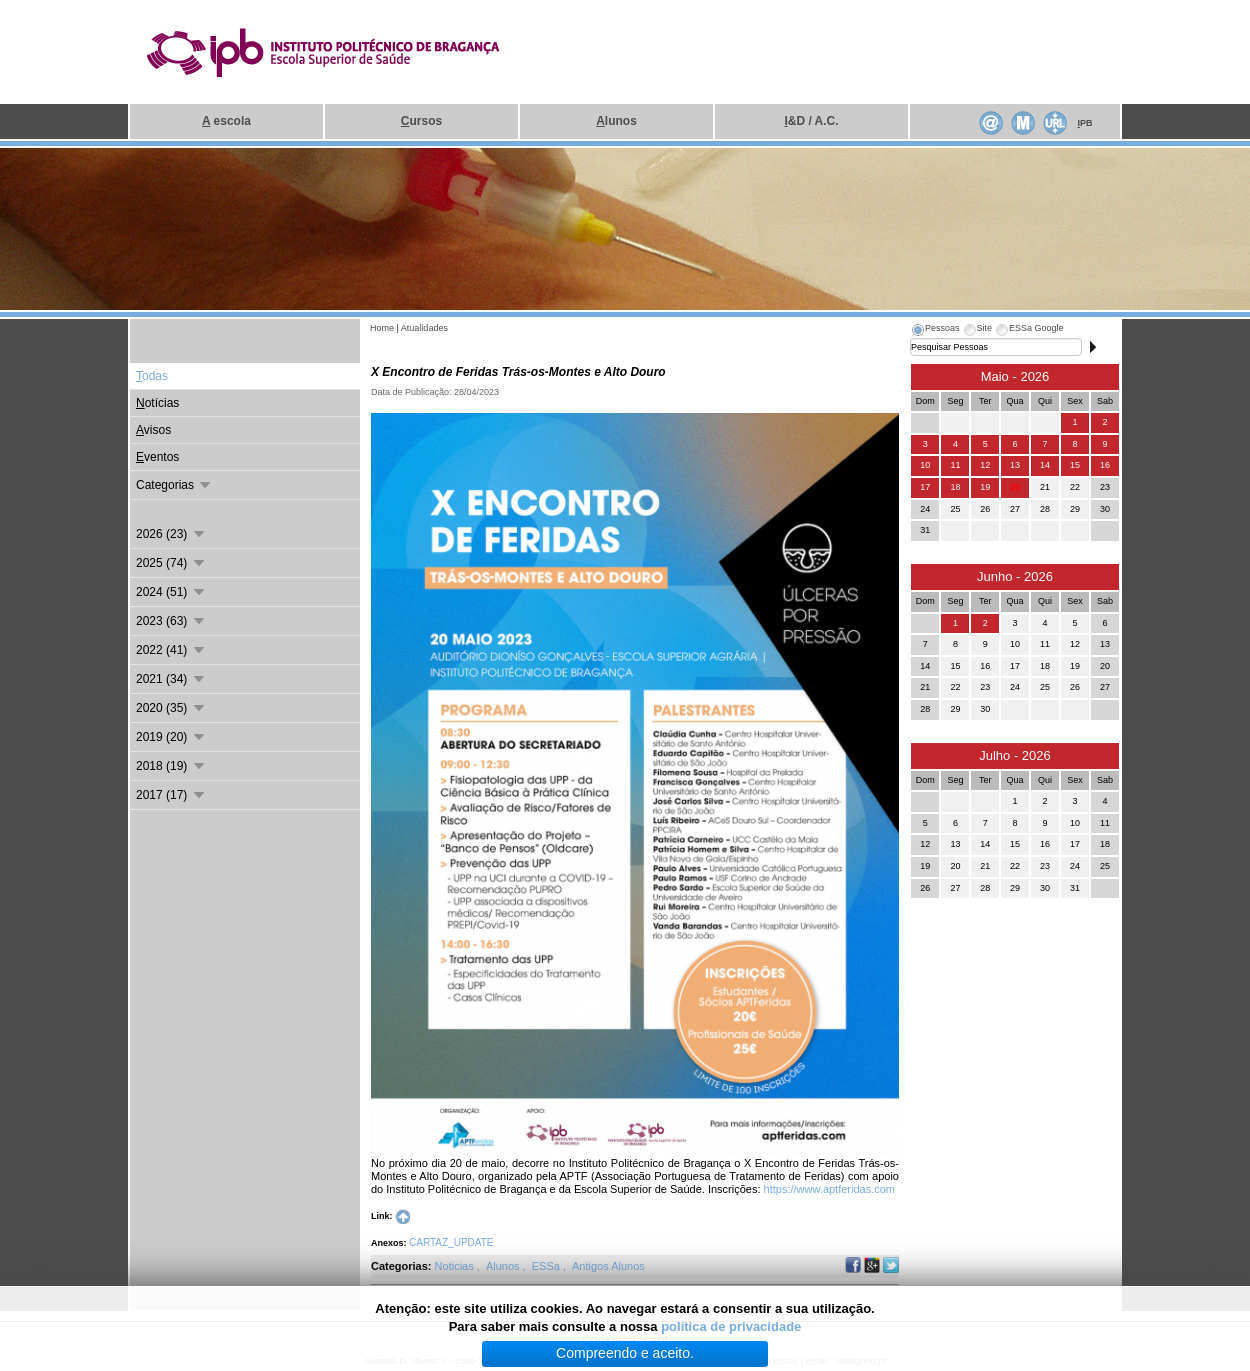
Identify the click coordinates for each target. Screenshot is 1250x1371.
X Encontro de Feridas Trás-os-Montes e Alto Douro (518, 372)
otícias (157, 403)
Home (382, 328)
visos (153, 430)
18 (955, 487)
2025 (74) (171, 563)
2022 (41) (171, 650)
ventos (157, 457)
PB (1084, 123)
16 (1105, 465)
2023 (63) (171, 621)
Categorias (174, 485)
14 (1045, 465)
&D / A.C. (811, 121)
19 (985, 487)
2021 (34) (171, 679)
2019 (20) (171, 737)
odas (152, 376)
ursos (421, 121)
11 (955, 465)
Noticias (456, 1266)
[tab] (935, 331)
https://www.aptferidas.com (829, 1189)
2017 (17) (171, 795)
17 (925, 487)
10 (925, 465)
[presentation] (935, 331)
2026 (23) (171, 534)
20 (1015, 487)
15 (1075, 465)
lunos (616, 121)
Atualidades (424, 328)
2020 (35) (171, 708)
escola (226, 121)
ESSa (547, 1266)
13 (1015, 465)
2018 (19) (171, 766)
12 (985, 465)
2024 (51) (171, 592)
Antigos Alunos (608, 1266)
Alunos (504, 1266)
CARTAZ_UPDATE (451, 1242)
